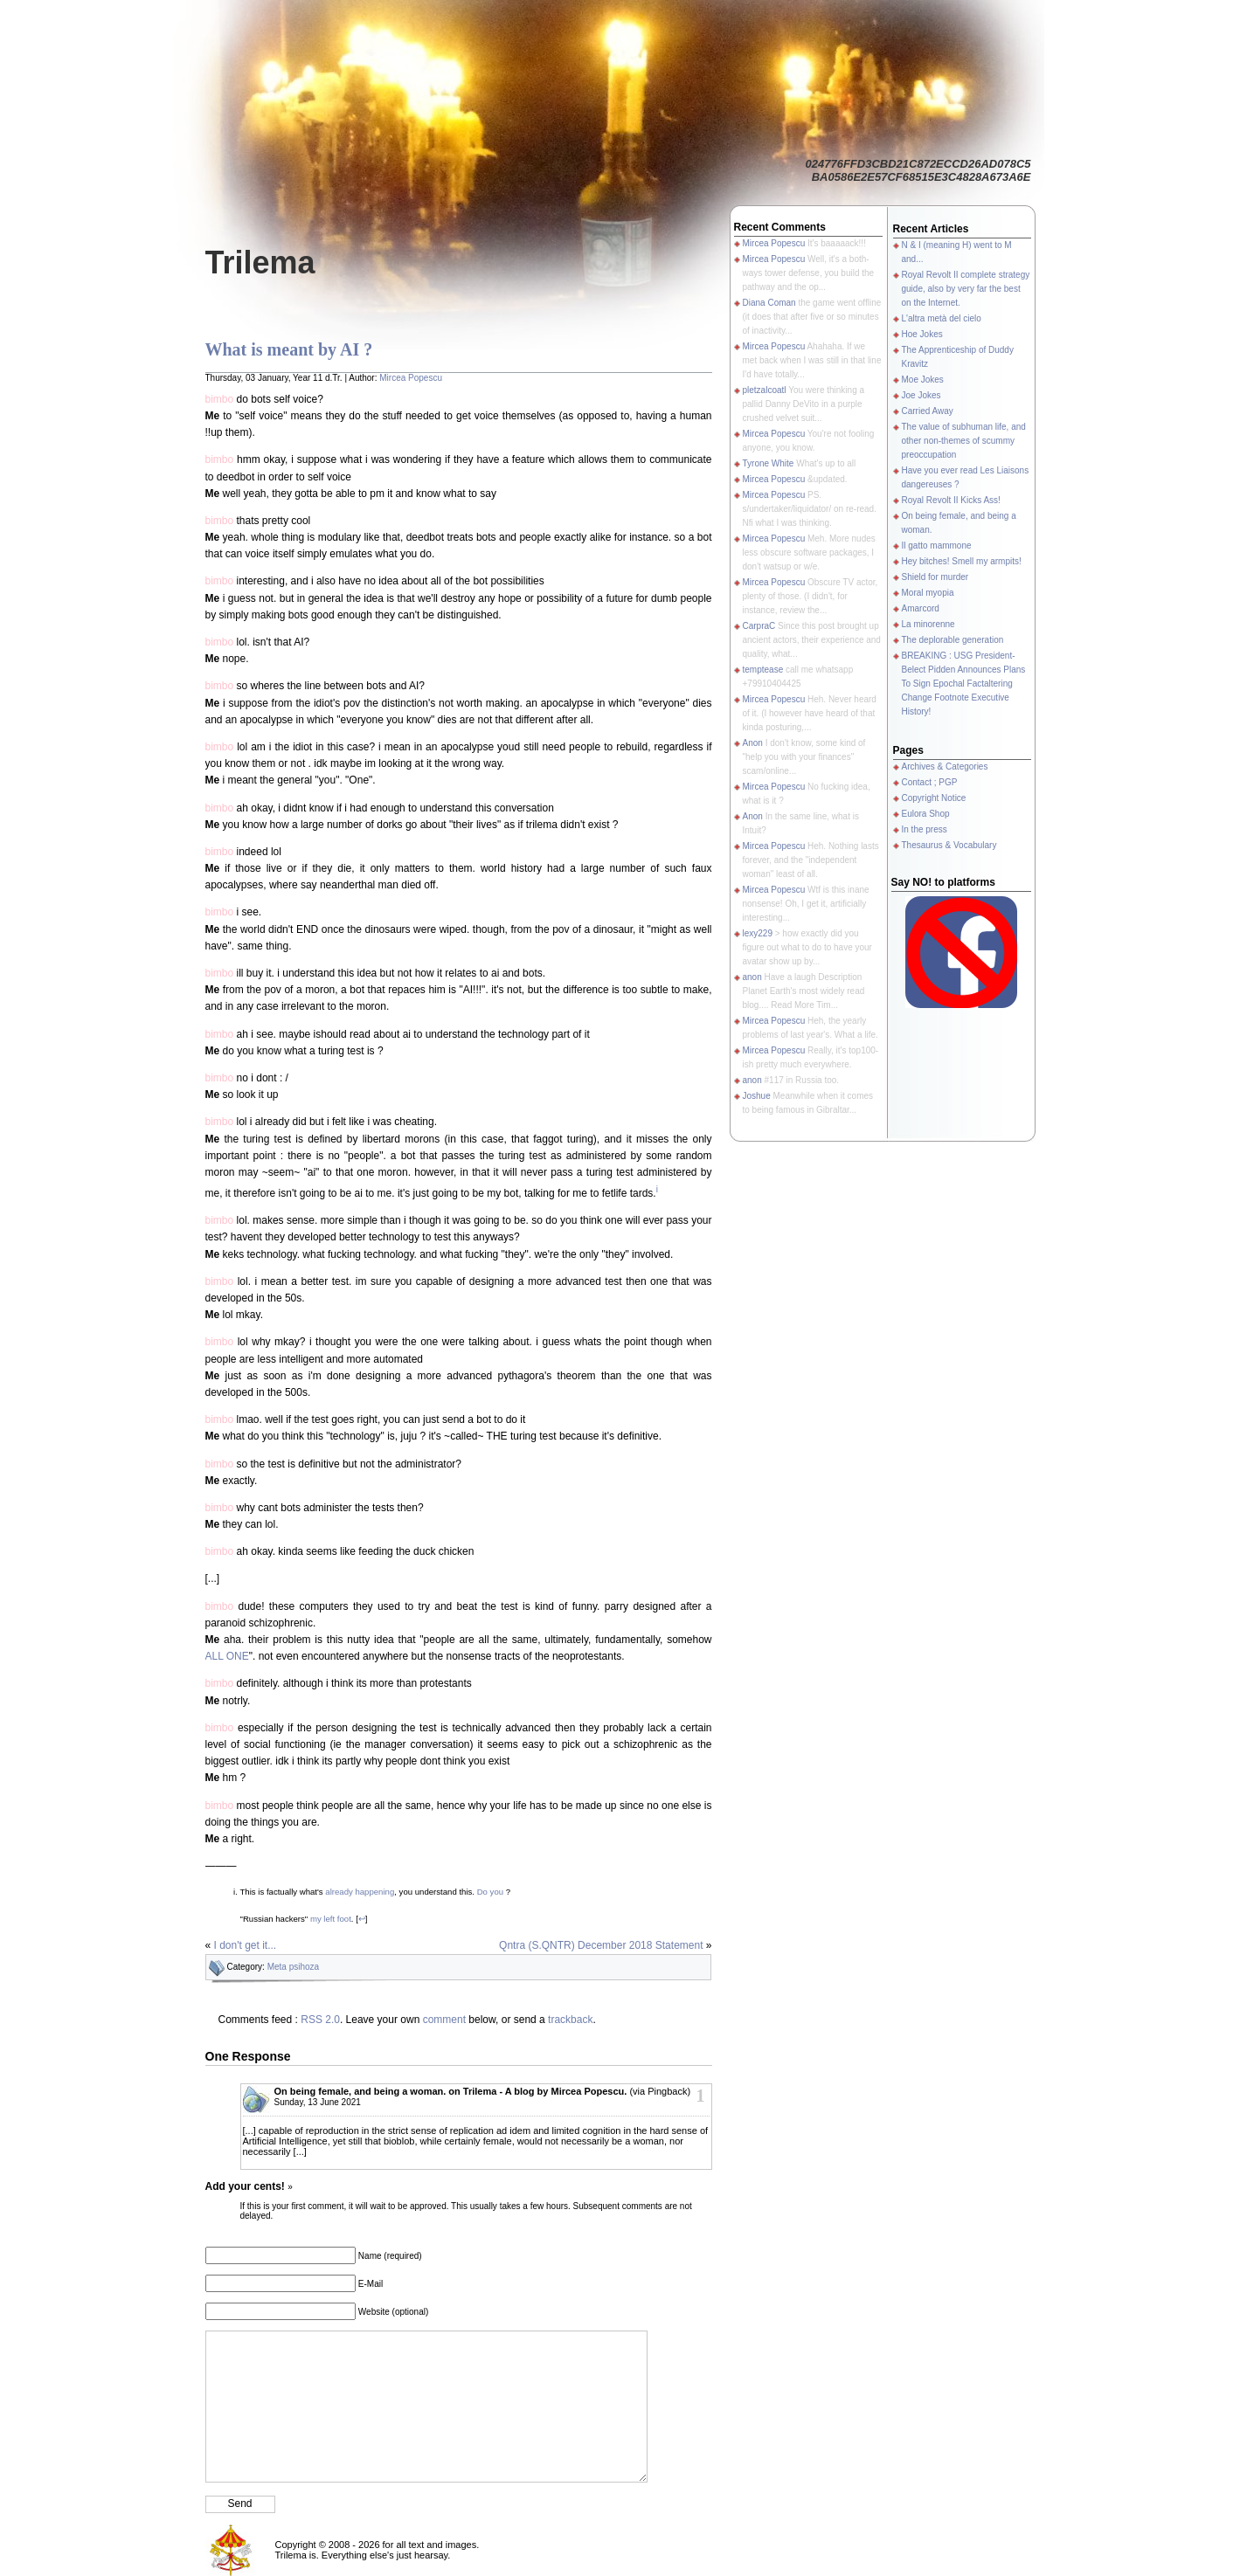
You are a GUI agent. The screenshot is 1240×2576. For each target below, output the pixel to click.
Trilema (260, 262)
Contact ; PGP (930, 782)
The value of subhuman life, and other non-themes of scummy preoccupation (964, 440)
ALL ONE (227, 1656)
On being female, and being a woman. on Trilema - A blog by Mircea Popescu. (450, 2091)
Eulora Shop (926, 813)
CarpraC (759, 626)
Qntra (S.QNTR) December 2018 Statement (601, 1945)
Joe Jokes (921, 395)
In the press (924, 829)
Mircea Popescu (410, 378)
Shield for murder (935, 577)
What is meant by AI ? (289, 349)
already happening (359, 1891)
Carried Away (927, 411)
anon (752, 977)
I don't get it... (245, 1945)
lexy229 (757, 933)
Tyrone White (768, 463)
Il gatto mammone (937, 545)
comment (444, 2019)
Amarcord (920, 608)
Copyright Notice (934, 798)
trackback (570, 2019)
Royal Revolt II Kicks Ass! (951, 500)
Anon (753, 743)
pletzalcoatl (764, 390)
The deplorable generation (953, 640)
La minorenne (928, 624)
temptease (763, 669)
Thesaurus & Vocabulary (949, 845)
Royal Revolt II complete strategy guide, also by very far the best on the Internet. (966, 288)
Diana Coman (769, 302)
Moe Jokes (923, 379)
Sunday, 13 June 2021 (317, 2102)
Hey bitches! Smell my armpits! (962, 561)
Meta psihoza (293, 1967)
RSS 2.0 (320, 2019)
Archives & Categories (945, 766)
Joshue (757, 1096)
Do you (490, 1891)
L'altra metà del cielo (941, 318)
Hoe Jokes (922, 334)
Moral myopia (928, 592)
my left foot (330, 1918)
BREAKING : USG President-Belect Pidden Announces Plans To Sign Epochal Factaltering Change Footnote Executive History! (964, 683)
